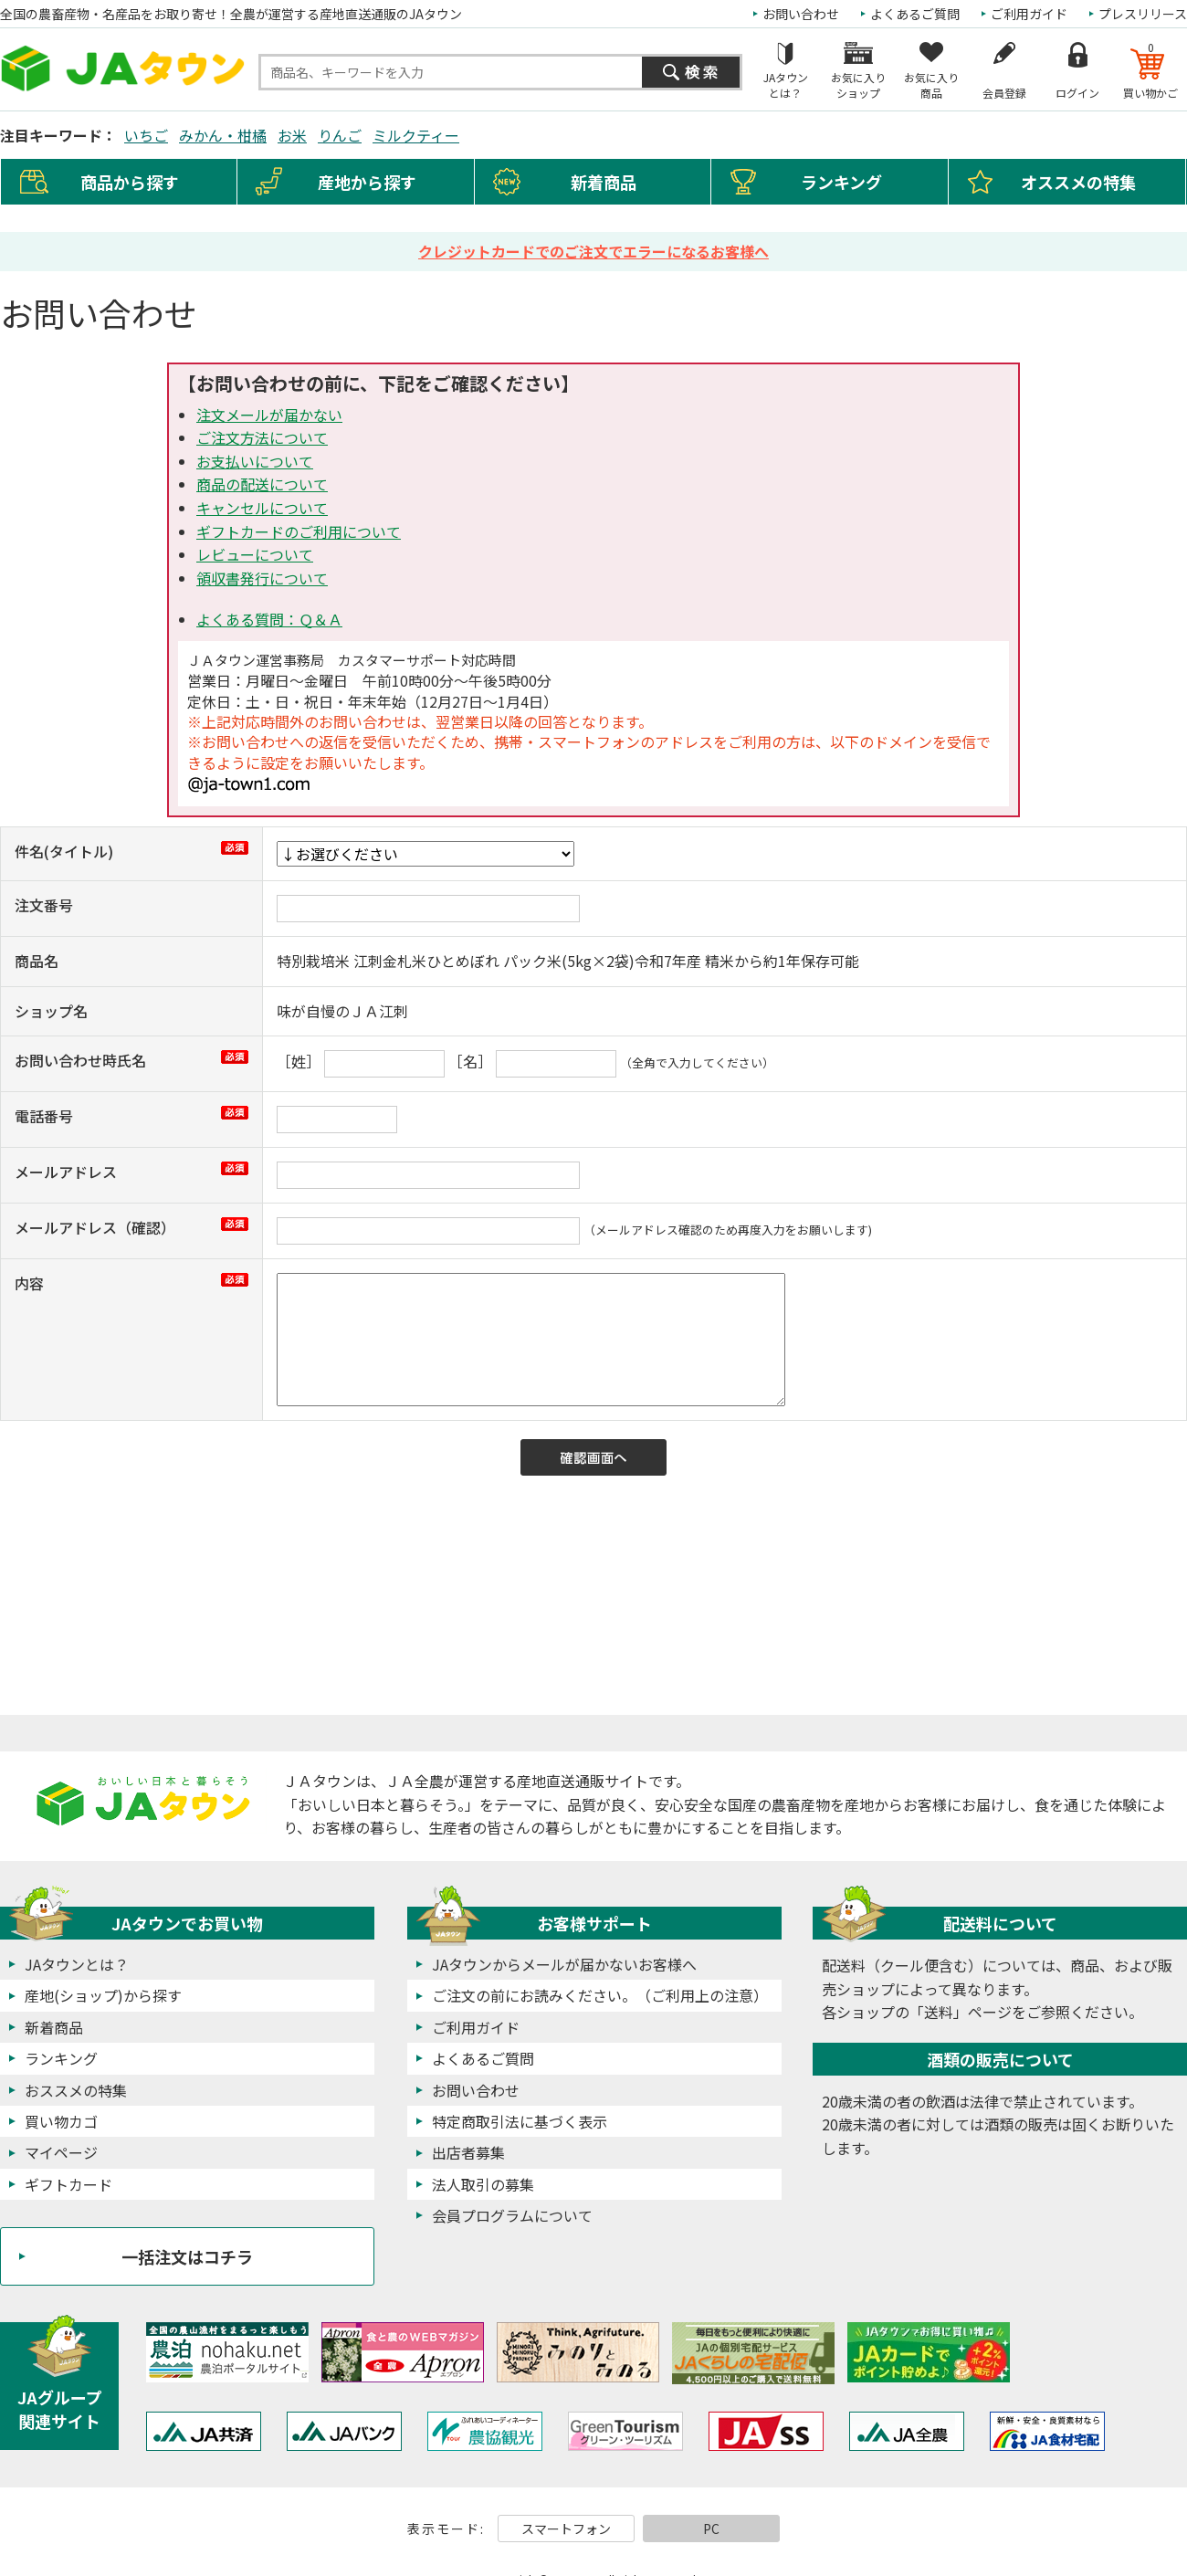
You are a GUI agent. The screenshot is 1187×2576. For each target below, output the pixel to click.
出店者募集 (468, 2152)
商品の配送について (262, 484)
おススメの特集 (76, 2090)
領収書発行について (262, 578)
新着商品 (603, 182)
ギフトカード (68, 2184)
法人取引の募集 (483, 2184)
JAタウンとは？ (77, 1964)
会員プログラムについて (512, 2215)
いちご (146, 135)
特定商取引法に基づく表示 (519, 2121)
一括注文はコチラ (187, 2256)
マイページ (61, 2152)
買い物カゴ (61, 2121)
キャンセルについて (262, 508)
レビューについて (254, 554)
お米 (292, 135)
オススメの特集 (1078, 182)
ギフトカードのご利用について (298, 531)
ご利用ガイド (1029, 14)
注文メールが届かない (269, 415)
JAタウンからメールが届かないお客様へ (564, 1964)
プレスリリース (1142, 14)
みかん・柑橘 (223, 135)
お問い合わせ (800, 14)
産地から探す (367, 182)
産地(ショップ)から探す (103, 1995)
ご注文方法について (262, 437)
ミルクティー (416, 135)
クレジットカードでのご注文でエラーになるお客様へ (593, 251)
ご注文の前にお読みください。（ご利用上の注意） (600, 1995)
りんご (340, 135)
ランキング (841, 182)
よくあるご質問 (915, 14)
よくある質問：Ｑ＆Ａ (269, 619)
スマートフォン (566, 2528)
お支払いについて (254, 461)
